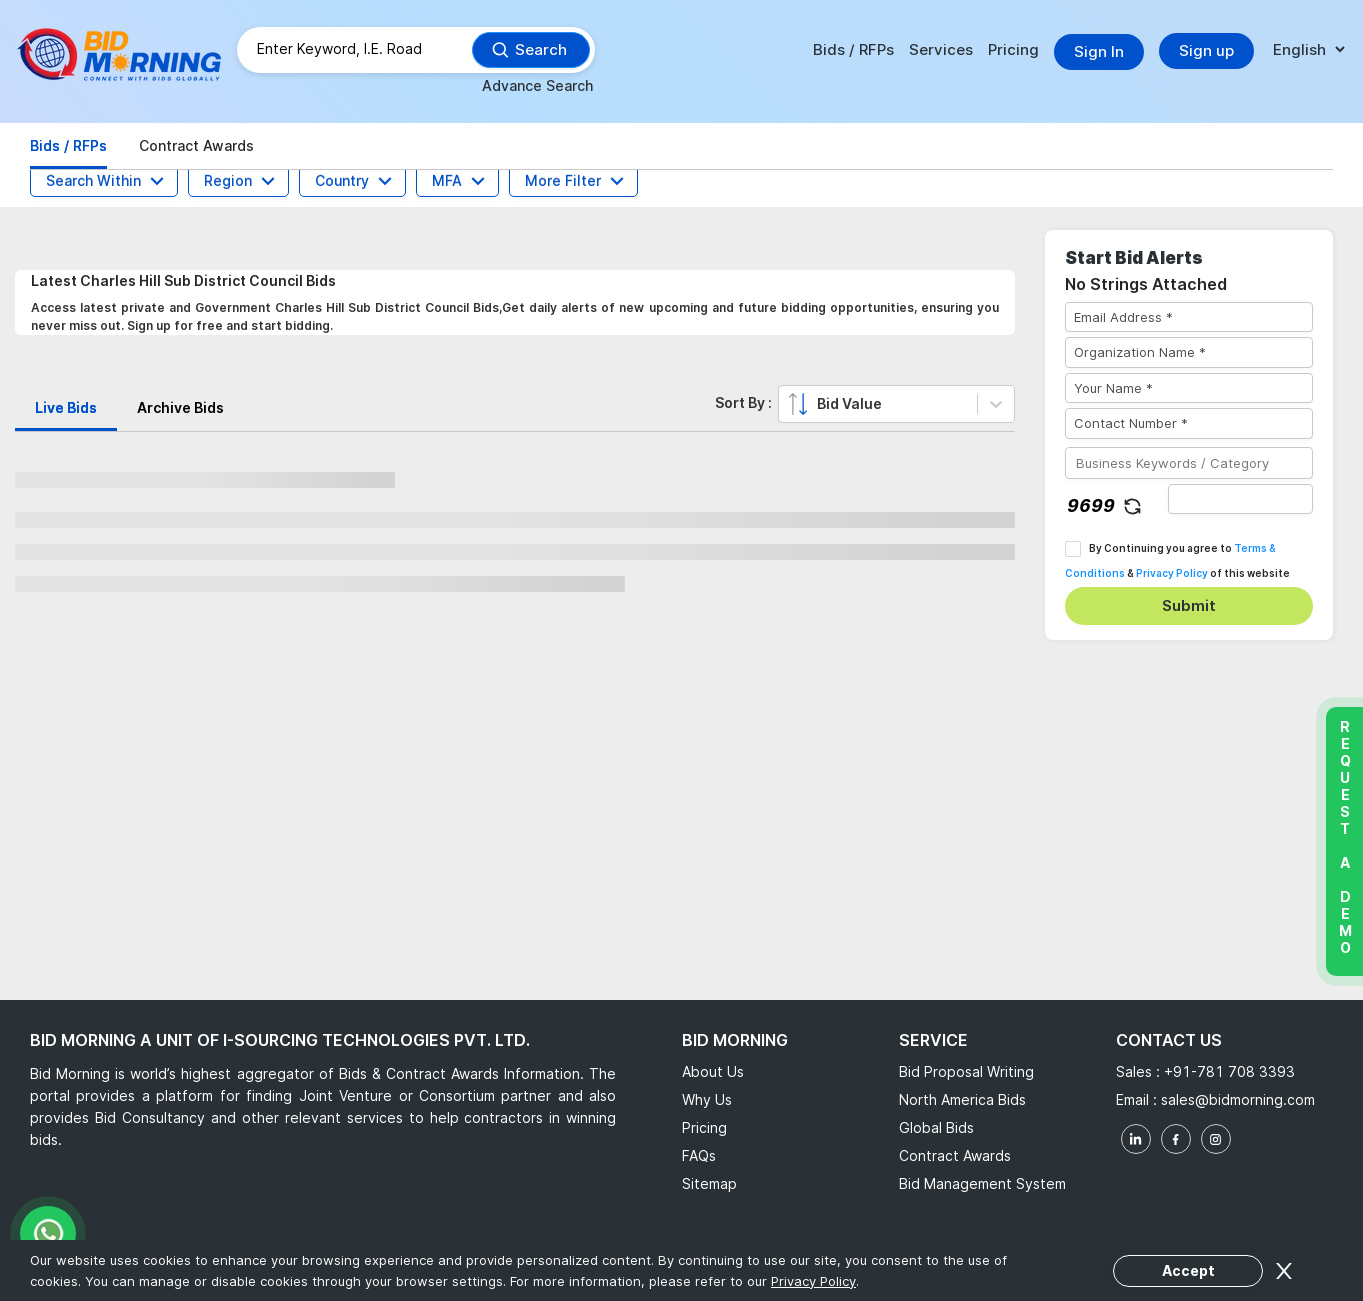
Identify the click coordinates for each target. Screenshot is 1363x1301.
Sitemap (709, 1183)
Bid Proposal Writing (966, 1071)
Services (941, 49)
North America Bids (962, 1099)
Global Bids (936, 1127)
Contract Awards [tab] (196, 145)
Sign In (1099, 51)
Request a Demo (1344, 837)
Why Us (707, 1099)
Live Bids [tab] (66, 407)
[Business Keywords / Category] (1189, 463)
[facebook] (1176, 1139)
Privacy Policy (1172, 573)
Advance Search (537, 85)
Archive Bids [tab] (180, 407)
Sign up (1206, 50)
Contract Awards (955, 1155)
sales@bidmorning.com (1236, 1099)
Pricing (1013, 49)
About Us (713, 1071)
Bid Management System (982, 1183)
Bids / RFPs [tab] (68, 145)
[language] (1308, 50)
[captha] (1240, 499)
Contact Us (1169, 1040)
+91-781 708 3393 (1229, 1071)
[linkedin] (1136, 1139)
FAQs (699, 1155)
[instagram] (1216, 1139)
